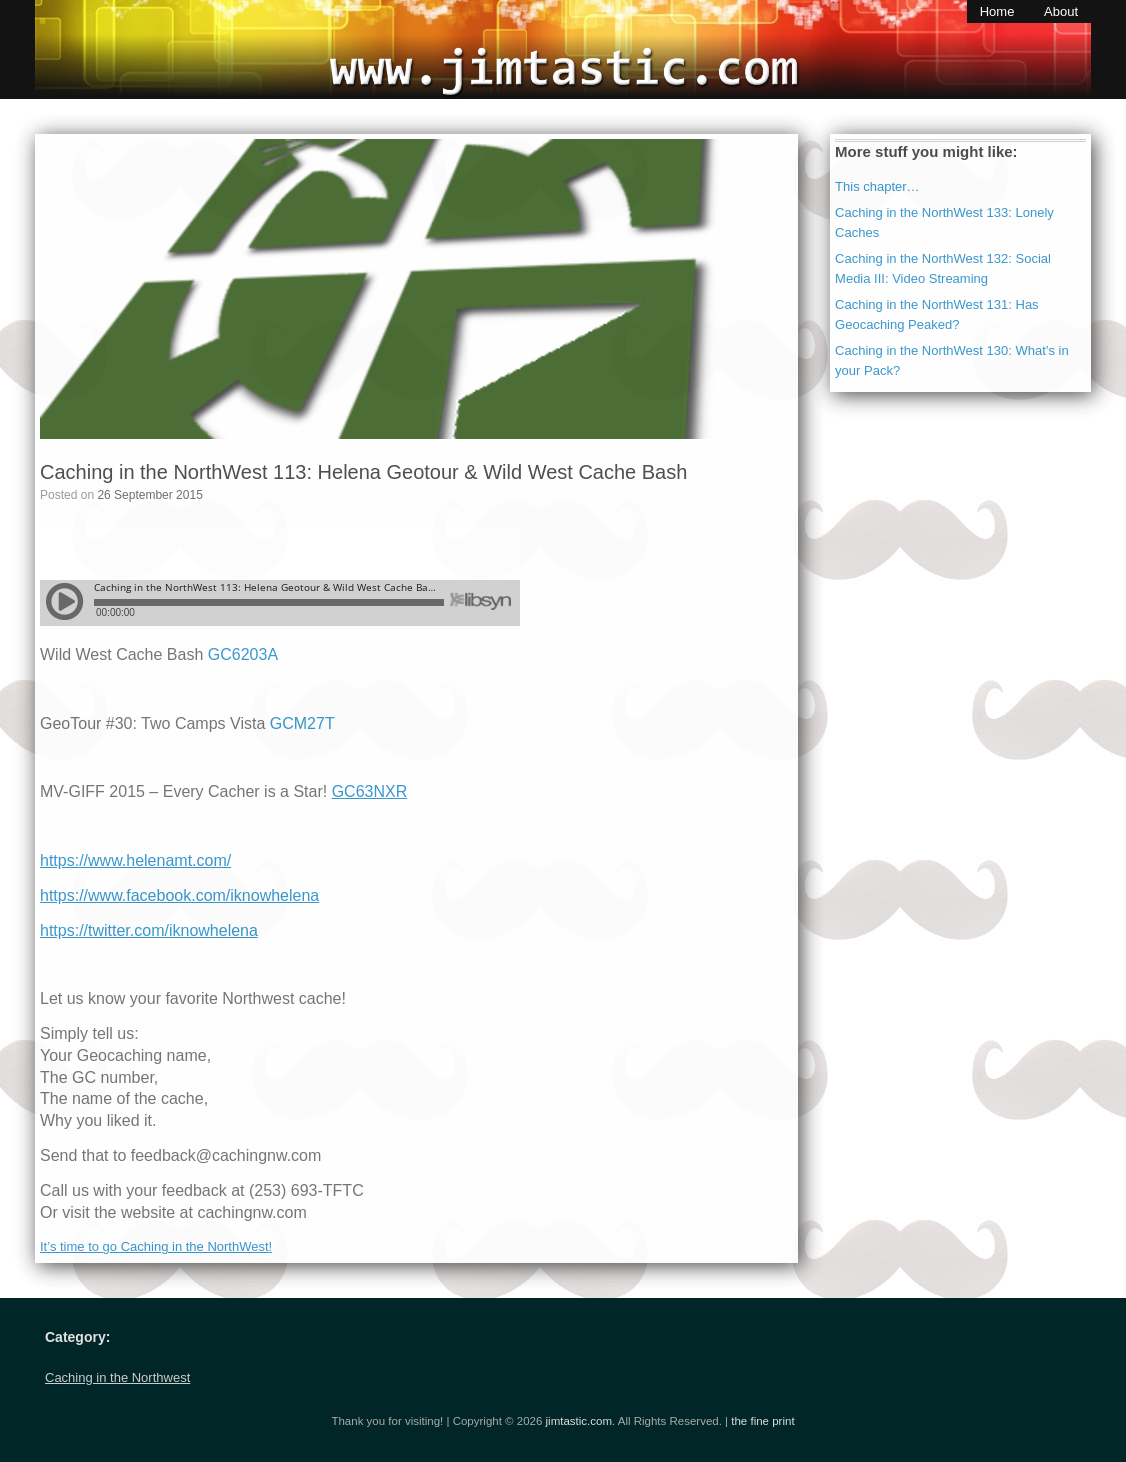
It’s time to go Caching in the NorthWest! (156, 1246)
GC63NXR (370, 791)
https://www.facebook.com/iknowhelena (179, 895)
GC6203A (243, 654)
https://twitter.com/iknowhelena (149, 930)
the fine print (762, 1421)
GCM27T (302, 723)
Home (997, 11)
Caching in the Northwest (117, 1377)
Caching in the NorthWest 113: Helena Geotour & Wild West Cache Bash (363, 472)
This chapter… (877, 186)
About (1061, 11)
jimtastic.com (579, 1421)
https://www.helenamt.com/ (135, 860)
